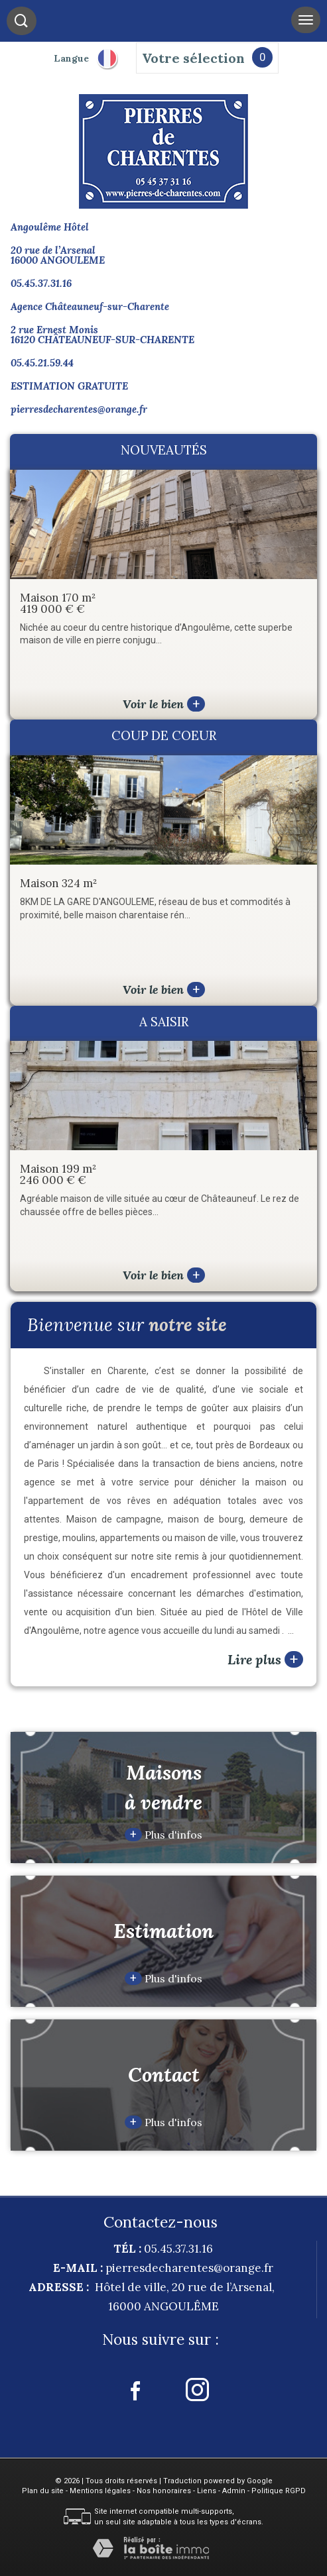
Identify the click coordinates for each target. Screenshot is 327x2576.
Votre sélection (193, 58)
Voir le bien (164, 704)
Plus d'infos (163, 1834)
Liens (206, 2491)
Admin (233, 2491)
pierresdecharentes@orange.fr (79, 409)
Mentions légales (100, 2491)
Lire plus (265, 1659)
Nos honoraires (164, 2491)
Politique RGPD (278, 2491)
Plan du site (43, 2491)
